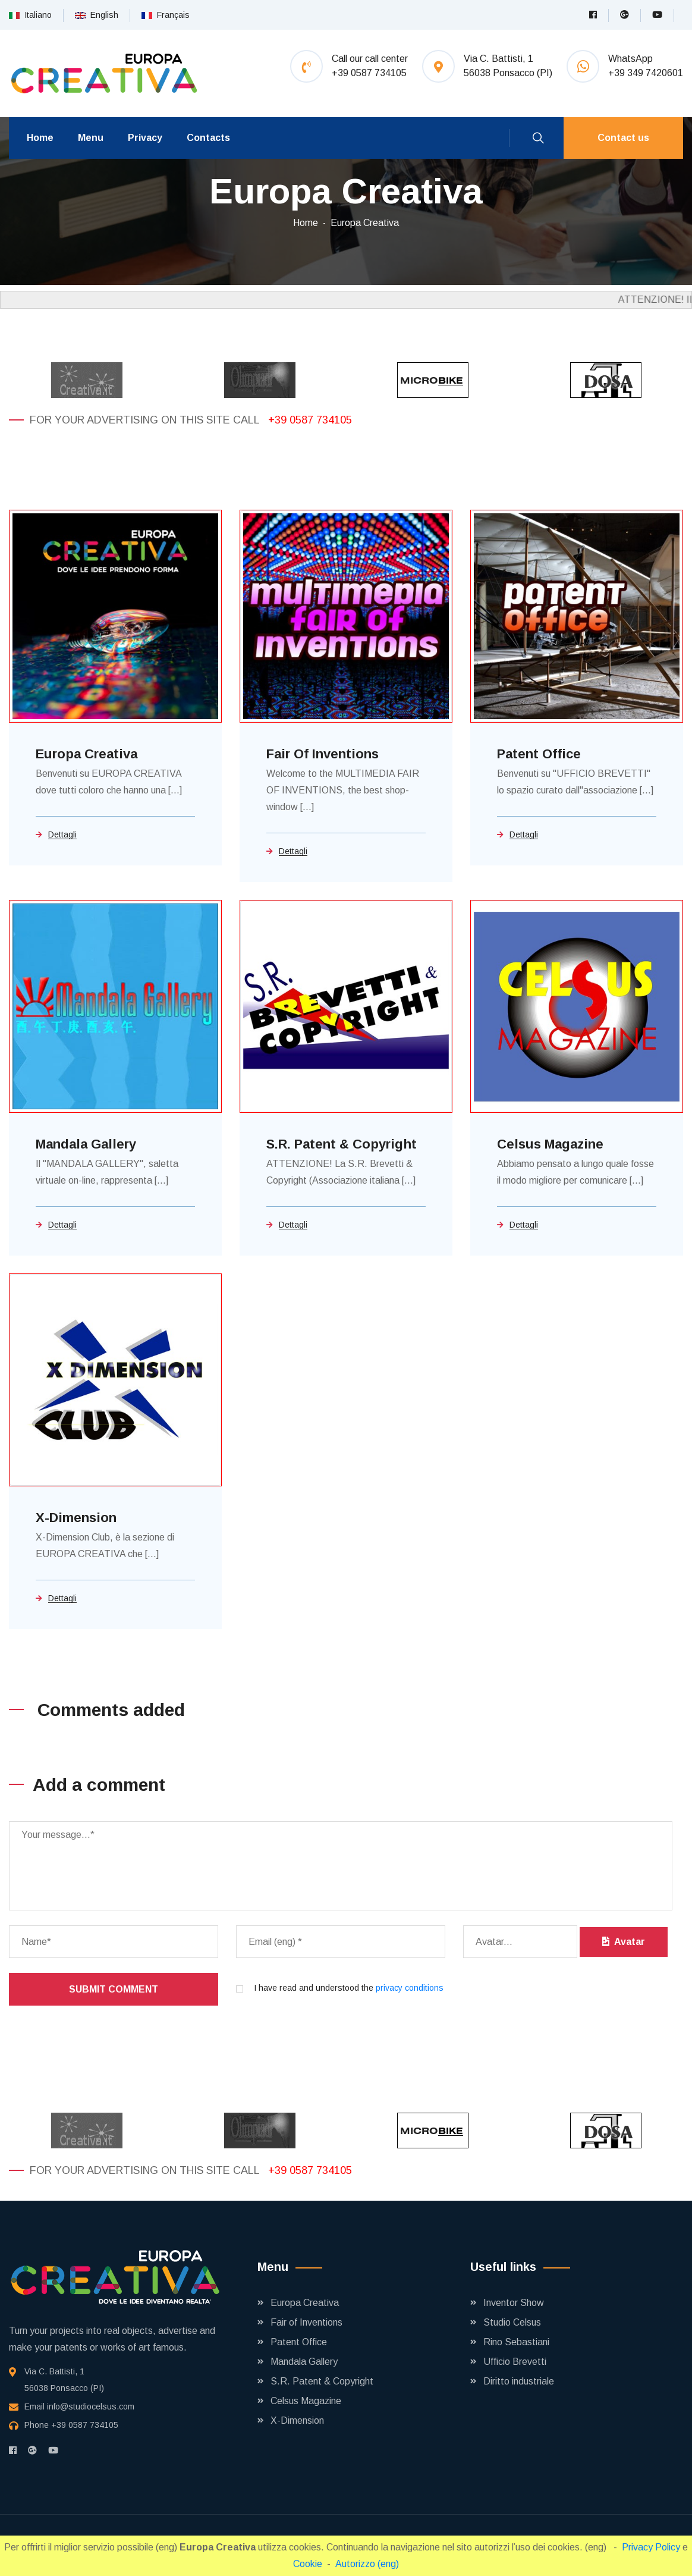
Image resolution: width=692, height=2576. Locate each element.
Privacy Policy (652, 2547)
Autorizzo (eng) (367, 2564)
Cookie (307, 2564)
